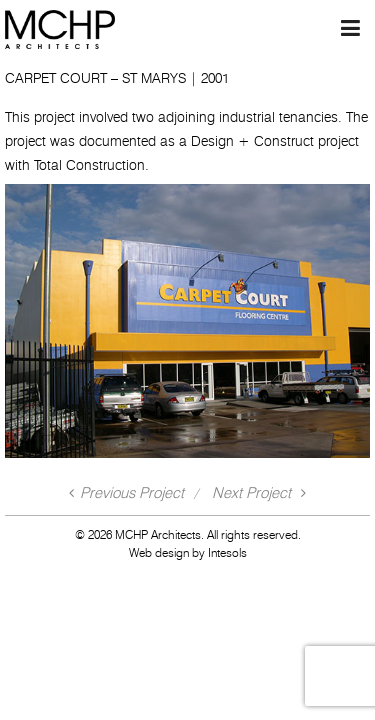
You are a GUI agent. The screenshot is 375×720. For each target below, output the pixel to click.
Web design (159, 552)
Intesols (227, 552)
